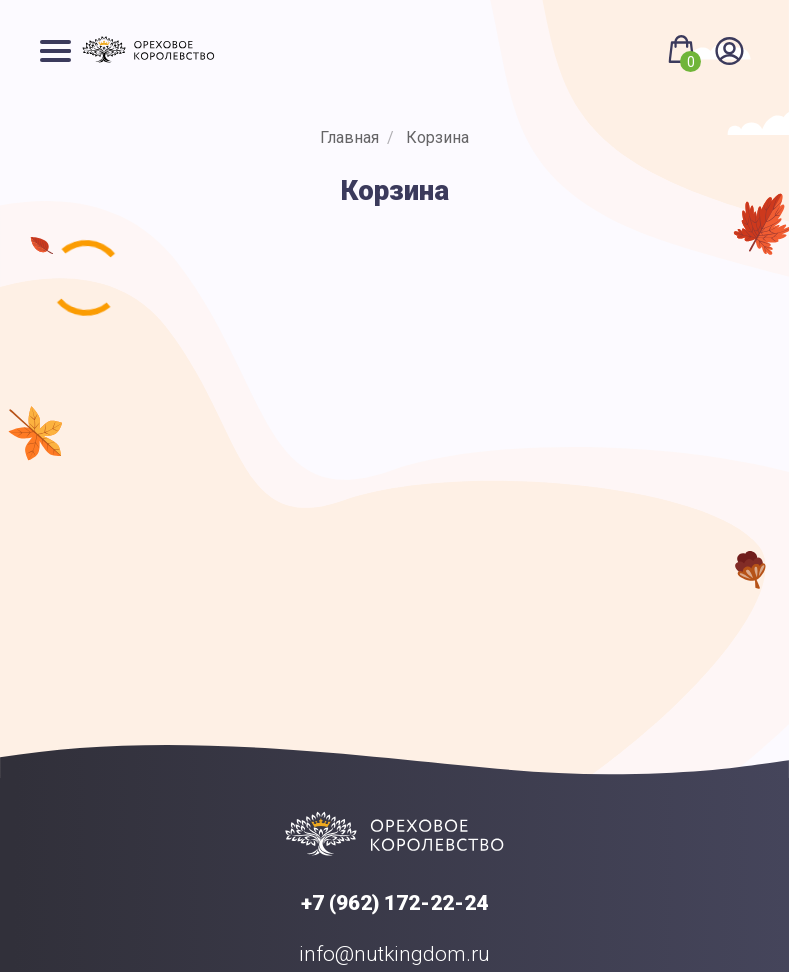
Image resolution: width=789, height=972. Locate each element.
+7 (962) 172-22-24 (394, 903)
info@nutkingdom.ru (394, 954)
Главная (349, 137)
